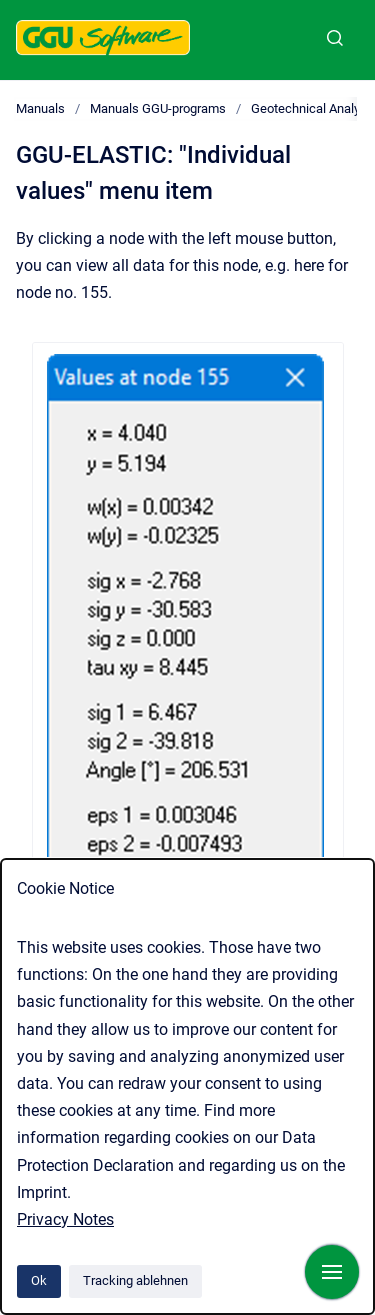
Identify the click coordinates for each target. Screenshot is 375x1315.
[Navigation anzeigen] (332, 1272)
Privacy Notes (65, 1219)
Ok (39, 1280)
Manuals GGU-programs (158, 108)
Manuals (40, 108)
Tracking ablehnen (135, 1280)
